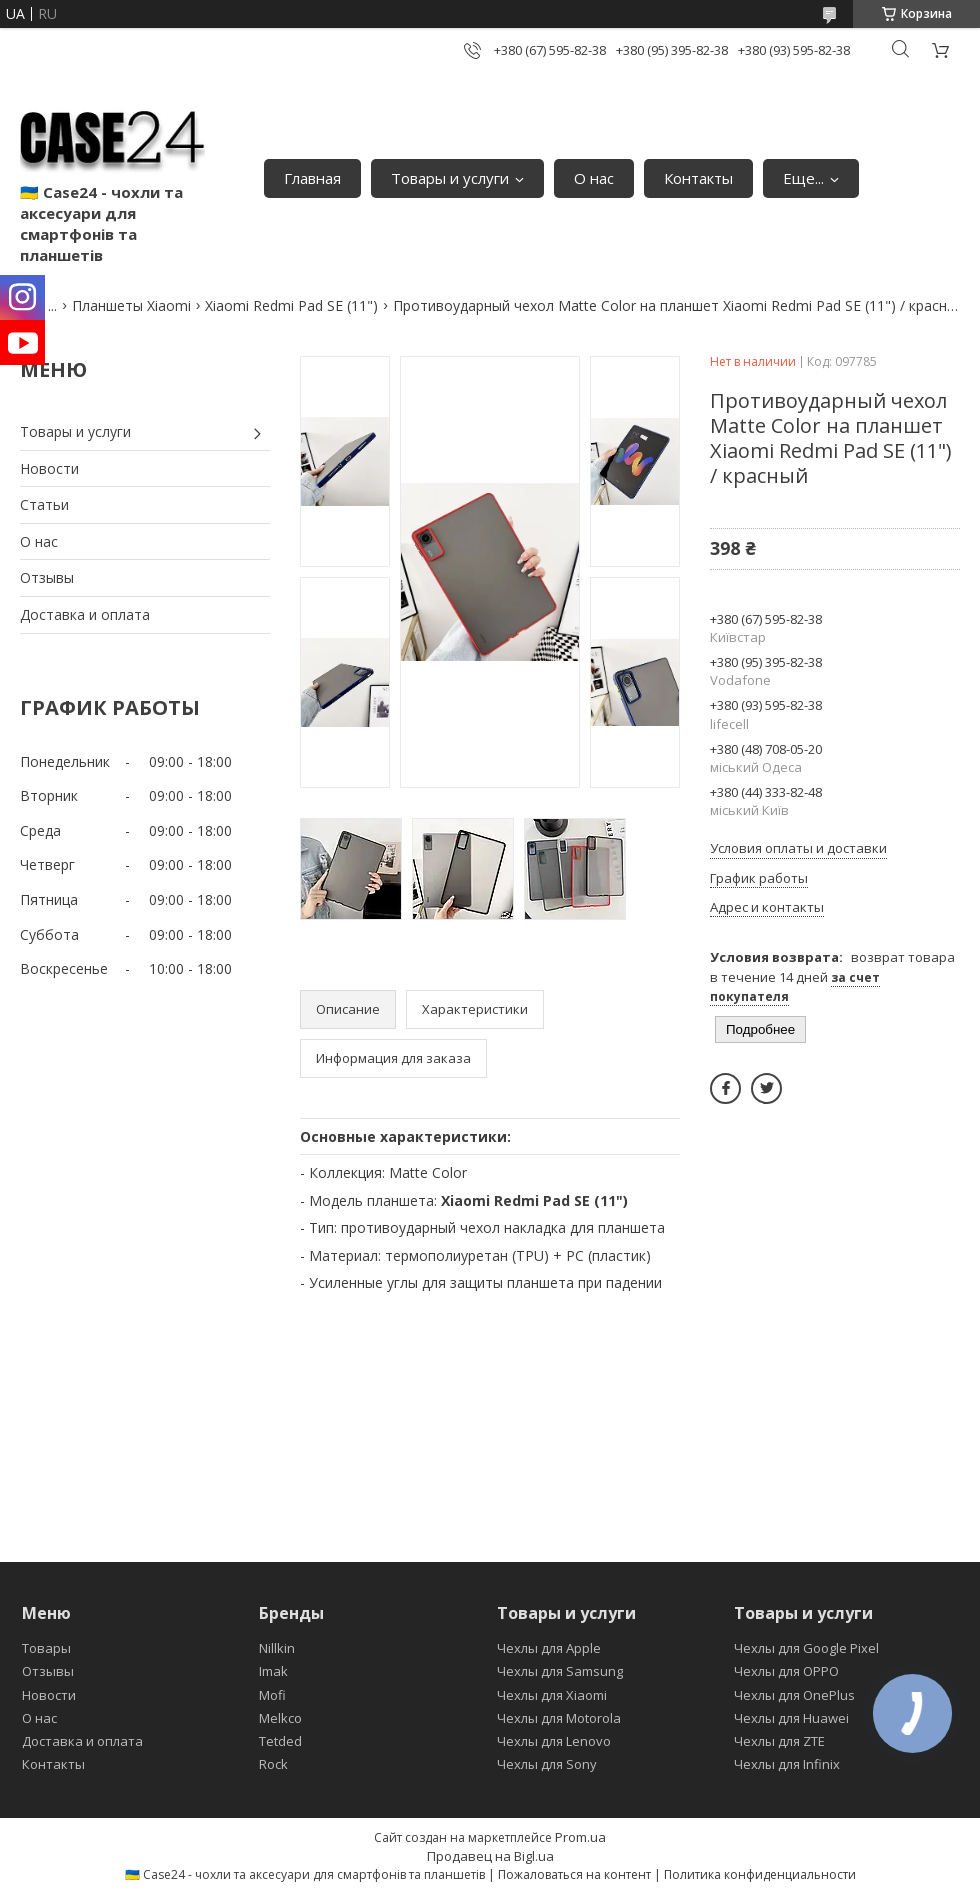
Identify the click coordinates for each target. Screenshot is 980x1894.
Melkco (280, 1718)
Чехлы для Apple (549, 1648)
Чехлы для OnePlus (794, 1695)
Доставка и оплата (85, 614)
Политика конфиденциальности (760, 1874)
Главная (312, 178)
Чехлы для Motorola (559, 1718)
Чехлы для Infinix (787, 1764)
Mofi (272, 1695)
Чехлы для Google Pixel (806, 1648)
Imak (273, 1671)
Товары (46, 1648)
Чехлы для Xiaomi (552, 1695)
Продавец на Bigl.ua (490, 1856)
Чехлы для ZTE (779, 1741)
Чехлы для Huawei (791, 1718)
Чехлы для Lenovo (554, 1741)
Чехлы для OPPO (786, 1671)
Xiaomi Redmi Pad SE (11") (291, 305)
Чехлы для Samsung (560, 1671)
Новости (49, 468)
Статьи (44, 504)
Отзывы (47, 577)
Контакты (698, 178)
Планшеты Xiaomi (131, 305)
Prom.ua (580, 1837)
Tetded (280, 1741)
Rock (273, 1764)
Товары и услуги (450, 178)
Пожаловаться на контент (574, 1874)
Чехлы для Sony (547, 1764)
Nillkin (277, 1648)
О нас (594, 178)
